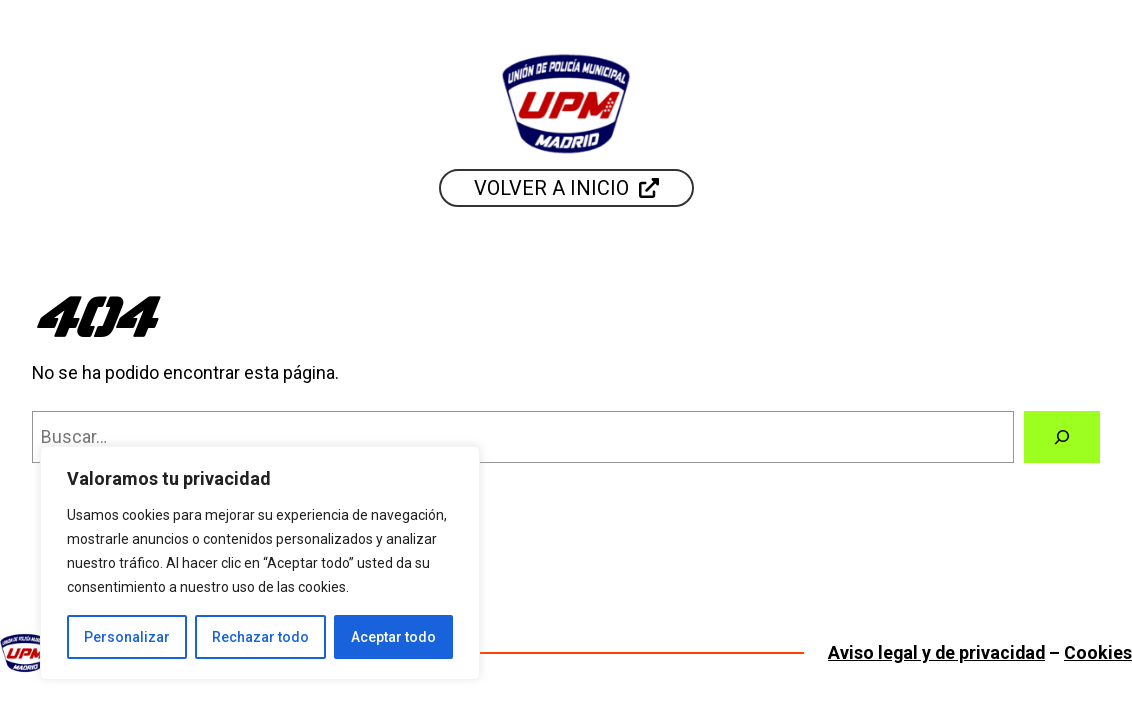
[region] (260, 563)
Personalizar (127, 637)
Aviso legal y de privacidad (936, 652)
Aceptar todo (393, 637)
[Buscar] (1062, 437)
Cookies (1098, 652)
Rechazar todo (260, 637)
